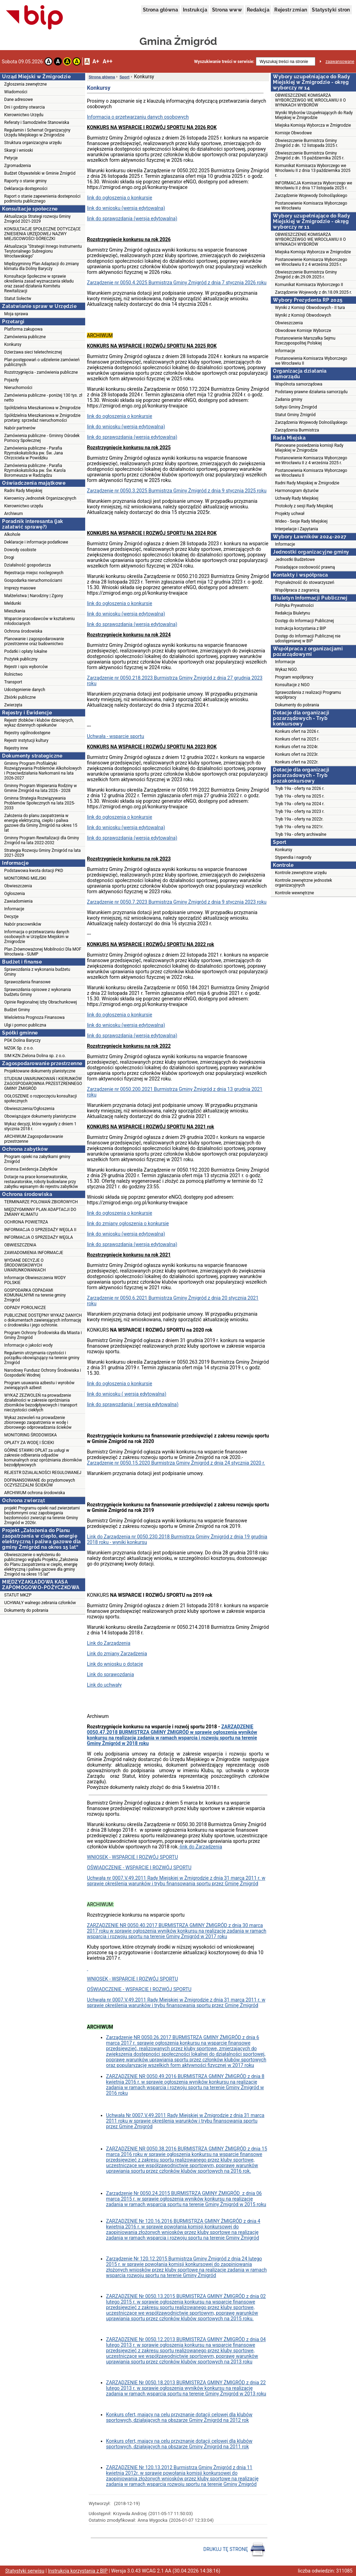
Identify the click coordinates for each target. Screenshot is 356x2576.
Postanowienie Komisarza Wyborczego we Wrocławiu (311, 206)
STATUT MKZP (18, 1595)
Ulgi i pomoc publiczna (25, 1025)
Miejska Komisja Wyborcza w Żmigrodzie (313, 125)
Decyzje (11, 916)
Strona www (227, 10)
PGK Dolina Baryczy (22, 1040)
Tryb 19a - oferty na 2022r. (299, 819)
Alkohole (12, 534)
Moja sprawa (16, 313)
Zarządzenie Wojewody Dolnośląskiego (311, 195)
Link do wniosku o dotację (115, 1664)
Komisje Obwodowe (293, 132)
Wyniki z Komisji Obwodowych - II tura (310, 307)
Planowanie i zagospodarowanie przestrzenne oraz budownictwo (34, 641)
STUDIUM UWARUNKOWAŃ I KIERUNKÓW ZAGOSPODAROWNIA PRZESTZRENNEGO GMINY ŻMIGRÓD (43, 1083)
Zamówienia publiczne (25, 336)
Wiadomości (15, 91)
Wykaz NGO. (286, 669)
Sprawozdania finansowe (27, 982)
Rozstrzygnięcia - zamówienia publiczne (41, 372)
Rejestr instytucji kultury (26, 740)
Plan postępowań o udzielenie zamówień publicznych (42, 362)
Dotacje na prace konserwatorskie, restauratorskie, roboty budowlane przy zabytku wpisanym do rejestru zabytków (41, 1181)
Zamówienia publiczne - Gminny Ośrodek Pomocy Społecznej (42, 438)
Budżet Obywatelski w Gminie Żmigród (39, 173)
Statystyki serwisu (24, 2571)
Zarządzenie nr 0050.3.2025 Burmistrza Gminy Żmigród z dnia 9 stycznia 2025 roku (177, 490)
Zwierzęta (13, 705)
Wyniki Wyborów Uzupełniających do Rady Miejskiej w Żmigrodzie (314, 115)
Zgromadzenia (17, 165)
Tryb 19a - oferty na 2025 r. (299, 796)
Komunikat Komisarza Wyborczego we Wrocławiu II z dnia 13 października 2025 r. (312, 170)
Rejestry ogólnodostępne (27, 732)
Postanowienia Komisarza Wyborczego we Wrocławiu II (311, 361)
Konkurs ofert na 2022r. (296, 762)
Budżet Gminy (17, 1009)
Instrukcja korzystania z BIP (300, 628)
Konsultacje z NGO (292, 684)
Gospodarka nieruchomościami (33, 580)
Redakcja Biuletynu (292, 613)
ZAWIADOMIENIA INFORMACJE (33, 1252)
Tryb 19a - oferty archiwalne (300, 834)
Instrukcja (195, 10)
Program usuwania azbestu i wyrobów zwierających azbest (39, 1385)
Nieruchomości (18, 387)
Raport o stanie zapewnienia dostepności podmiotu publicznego (42, 199)
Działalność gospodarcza (27, 565)
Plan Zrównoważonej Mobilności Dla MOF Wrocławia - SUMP (42, 952)
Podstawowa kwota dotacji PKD (33, 870)
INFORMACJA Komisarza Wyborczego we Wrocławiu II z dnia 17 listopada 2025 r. (313, 185)
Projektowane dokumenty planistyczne (39, 1071)
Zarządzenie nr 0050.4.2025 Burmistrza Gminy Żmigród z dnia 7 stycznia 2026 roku (177, 282)
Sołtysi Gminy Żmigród (296, 407)
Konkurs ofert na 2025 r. (297, 739)
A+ (95, 61)
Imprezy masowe (20, 588)
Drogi (9, 557)
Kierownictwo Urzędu (23, 114)
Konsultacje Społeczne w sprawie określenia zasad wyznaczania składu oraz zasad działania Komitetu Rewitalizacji (39, 283)
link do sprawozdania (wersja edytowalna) (132, 218)
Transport (13, 682)
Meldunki (12, 603)
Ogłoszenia (14, 893)
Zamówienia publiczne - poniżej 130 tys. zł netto (43, 398)
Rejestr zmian (290, 10)
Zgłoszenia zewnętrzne (25, 84)
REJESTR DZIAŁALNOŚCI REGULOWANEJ (42, 1472)
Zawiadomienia (18, 901)
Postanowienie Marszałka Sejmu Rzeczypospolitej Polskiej (305, 341)
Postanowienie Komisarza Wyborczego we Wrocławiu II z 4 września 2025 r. (311, 262)
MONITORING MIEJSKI (25, 878)
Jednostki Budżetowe (295, 559)
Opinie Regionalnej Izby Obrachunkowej (40, 1002)
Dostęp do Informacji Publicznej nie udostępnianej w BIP (307, 638)
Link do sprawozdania (110, 1674)
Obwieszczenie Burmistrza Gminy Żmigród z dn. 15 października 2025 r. (310, 155)
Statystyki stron (331, 10)
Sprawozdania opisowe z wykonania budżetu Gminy (37, 992)
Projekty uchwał (290, 513)
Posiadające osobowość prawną (305, 567)
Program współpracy (294, 677)
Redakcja (258, 10)
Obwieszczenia (18, 885)
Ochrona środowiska (23, 631)
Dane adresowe (18, 99)
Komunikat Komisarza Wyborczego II (309, 284)
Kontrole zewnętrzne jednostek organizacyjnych (303, 883)
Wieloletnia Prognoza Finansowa (34, 1017)
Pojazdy (11, 380)
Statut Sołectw (17, 298)
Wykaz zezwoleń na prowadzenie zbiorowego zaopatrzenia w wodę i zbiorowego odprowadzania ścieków (38, 1422)
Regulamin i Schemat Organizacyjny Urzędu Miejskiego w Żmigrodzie (37, 132)
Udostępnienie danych (24, 689)
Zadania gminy (288, 399)
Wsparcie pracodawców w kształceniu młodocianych (39, 621)
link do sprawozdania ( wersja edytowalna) (132, 1404)
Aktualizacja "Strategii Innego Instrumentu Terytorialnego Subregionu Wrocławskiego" (43, 251)
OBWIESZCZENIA (20, 1245)
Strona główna (160, 10)
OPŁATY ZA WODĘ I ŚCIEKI (29, 1442)
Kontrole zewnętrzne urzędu (300, 872)
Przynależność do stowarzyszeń (304, 582)
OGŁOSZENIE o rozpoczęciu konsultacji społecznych (40, 1098)
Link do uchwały (104, 1685)
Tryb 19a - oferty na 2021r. (299, 826)
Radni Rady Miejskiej (23, 490)
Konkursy (12, 344)
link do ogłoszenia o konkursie (119, 197)
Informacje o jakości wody (28, 1345)
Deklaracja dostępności (25, 188)
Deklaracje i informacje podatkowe (36, 542)
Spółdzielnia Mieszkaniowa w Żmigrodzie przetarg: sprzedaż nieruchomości (42, 418)
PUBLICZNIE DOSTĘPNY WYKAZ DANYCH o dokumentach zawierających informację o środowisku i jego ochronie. (43, 1320)
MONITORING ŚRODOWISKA (30, 1435)
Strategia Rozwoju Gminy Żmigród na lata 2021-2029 (42, 853)
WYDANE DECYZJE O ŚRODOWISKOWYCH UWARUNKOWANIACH (25, 1265)
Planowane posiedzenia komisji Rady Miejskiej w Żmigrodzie (309, 448)
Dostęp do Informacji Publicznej (304, 620)
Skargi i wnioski (18, 150)
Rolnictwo (13, 674)
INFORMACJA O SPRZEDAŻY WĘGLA (38, 1237)
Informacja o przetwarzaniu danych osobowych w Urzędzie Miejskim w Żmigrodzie (36, 936)
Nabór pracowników (22, 924)
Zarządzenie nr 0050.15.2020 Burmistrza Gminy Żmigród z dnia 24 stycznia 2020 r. (176, 1463)
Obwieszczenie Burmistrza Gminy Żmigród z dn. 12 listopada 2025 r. (306, 143)
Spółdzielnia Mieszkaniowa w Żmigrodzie (42, 407)
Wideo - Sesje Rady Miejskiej (301, 521)
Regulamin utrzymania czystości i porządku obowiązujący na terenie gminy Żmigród (41, 1357)
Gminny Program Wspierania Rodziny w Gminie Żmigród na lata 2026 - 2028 (40, 788)
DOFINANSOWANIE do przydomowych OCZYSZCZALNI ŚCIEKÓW (39, 1483)
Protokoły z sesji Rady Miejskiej (304, 506)
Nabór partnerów (19, 428)
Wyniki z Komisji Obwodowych (303, 315)
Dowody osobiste (20, 549)
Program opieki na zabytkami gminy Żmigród (37, 1159)
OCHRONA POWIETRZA (26, 1222)
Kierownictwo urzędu (23, 506)
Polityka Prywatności (294, 605)
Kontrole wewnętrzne (294, 892)
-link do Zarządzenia (200, 1846)
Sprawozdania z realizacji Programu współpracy (308, 695)
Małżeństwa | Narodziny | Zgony (33, 595)
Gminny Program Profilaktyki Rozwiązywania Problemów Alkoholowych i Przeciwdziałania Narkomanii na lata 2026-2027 (43, 770)
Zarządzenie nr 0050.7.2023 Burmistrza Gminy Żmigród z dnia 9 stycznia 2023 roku (177, 902)
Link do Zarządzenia (108, 1643)
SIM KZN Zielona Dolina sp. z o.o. (35, 1055)
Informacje (14, 908)
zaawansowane (339, 61)
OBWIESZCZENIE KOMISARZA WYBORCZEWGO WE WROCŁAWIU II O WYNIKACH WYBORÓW (310, 100)
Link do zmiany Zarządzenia (117, 1653)
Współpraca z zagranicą (297, 590)
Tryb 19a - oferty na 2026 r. (299, 788)
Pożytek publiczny (21, 659)
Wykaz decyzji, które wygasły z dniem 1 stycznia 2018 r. (40, 1126)
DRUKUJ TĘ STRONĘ (234, 2549)
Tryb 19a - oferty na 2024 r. (299, 803)
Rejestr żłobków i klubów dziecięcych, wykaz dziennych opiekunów (39, 723)
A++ (107, 61)
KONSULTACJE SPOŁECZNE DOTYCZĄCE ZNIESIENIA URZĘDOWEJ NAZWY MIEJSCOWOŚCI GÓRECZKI (42, 234)
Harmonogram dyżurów (296, 490)
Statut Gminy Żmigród (295, 414)
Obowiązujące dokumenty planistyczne (40, 1116)
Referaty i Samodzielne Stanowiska (36, 122)
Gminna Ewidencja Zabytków (30, 1169)
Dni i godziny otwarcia (24, 107)
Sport (125, 77)
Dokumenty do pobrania (26, 1610)
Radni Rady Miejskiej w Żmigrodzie (307, 483)
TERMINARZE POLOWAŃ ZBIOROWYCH (41, 1201)
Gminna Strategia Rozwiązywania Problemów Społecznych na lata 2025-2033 (39, 803)
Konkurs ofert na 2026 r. (297, 731)
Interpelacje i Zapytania (296, 528)
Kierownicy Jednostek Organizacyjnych (40, 498)
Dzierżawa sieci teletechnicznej (33, 352)
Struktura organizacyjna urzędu (33, 142)
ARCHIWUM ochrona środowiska (34, 1492)
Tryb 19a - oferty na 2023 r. (299, 811)
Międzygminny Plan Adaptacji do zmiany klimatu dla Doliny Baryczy (41, 266)
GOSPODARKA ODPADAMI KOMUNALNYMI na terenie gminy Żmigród (35, 1295)
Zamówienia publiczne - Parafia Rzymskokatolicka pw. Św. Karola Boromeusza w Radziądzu (35, 470)
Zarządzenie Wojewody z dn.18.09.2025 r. (313, 292)
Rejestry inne (16, 748)
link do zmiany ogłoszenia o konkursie (128, 1223)
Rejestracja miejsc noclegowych (33, 572)
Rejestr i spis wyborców (26, 666)
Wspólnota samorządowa (298, 384)
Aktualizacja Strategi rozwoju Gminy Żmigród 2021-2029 (37, 219)
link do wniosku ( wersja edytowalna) (126, 1394)
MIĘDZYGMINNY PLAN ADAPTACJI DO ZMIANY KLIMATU (40, 1212)
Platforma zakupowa (23, 329)
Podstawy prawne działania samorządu (311, 391)
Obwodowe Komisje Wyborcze (303, 330)
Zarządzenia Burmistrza (297, 430)
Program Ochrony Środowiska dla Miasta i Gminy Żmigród (43, 1335)
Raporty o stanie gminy (25, 181)
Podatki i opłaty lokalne (25, 651)
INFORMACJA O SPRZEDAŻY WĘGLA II (40, 1229)
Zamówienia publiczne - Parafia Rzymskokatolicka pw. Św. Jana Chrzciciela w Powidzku (33, 453)
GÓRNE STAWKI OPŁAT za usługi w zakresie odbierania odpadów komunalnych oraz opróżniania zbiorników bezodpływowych (43, 1457)
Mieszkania (14, 611)
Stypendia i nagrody (293, 857)
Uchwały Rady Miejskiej (296, 498)
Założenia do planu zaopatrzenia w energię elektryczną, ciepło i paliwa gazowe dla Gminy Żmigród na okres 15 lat (40, 823)
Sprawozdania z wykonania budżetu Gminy (37, 972)
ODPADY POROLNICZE (25, 1307)
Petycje (11, 158)
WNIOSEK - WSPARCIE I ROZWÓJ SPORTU (132, 1857)
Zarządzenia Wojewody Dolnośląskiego (311, 422)
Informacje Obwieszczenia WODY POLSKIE (35, 1280)
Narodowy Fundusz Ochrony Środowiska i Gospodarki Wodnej (42, 1373)
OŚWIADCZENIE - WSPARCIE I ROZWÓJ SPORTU (139, 1867)
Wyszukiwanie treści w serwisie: (224, 61)
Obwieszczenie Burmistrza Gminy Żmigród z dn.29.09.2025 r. (306, 274)
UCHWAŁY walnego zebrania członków (40, 1602)
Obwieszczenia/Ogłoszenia (29, 1108)
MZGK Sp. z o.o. (19, 1048)
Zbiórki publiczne (20, 697)
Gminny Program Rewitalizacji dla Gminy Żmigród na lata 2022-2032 (41, 840)
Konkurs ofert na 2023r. (296, 754)
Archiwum (13, 513)
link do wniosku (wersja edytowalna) (126, 208)
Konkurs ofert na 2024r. (296, 746)
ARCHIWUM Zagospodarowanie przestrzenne (33, 1139)
